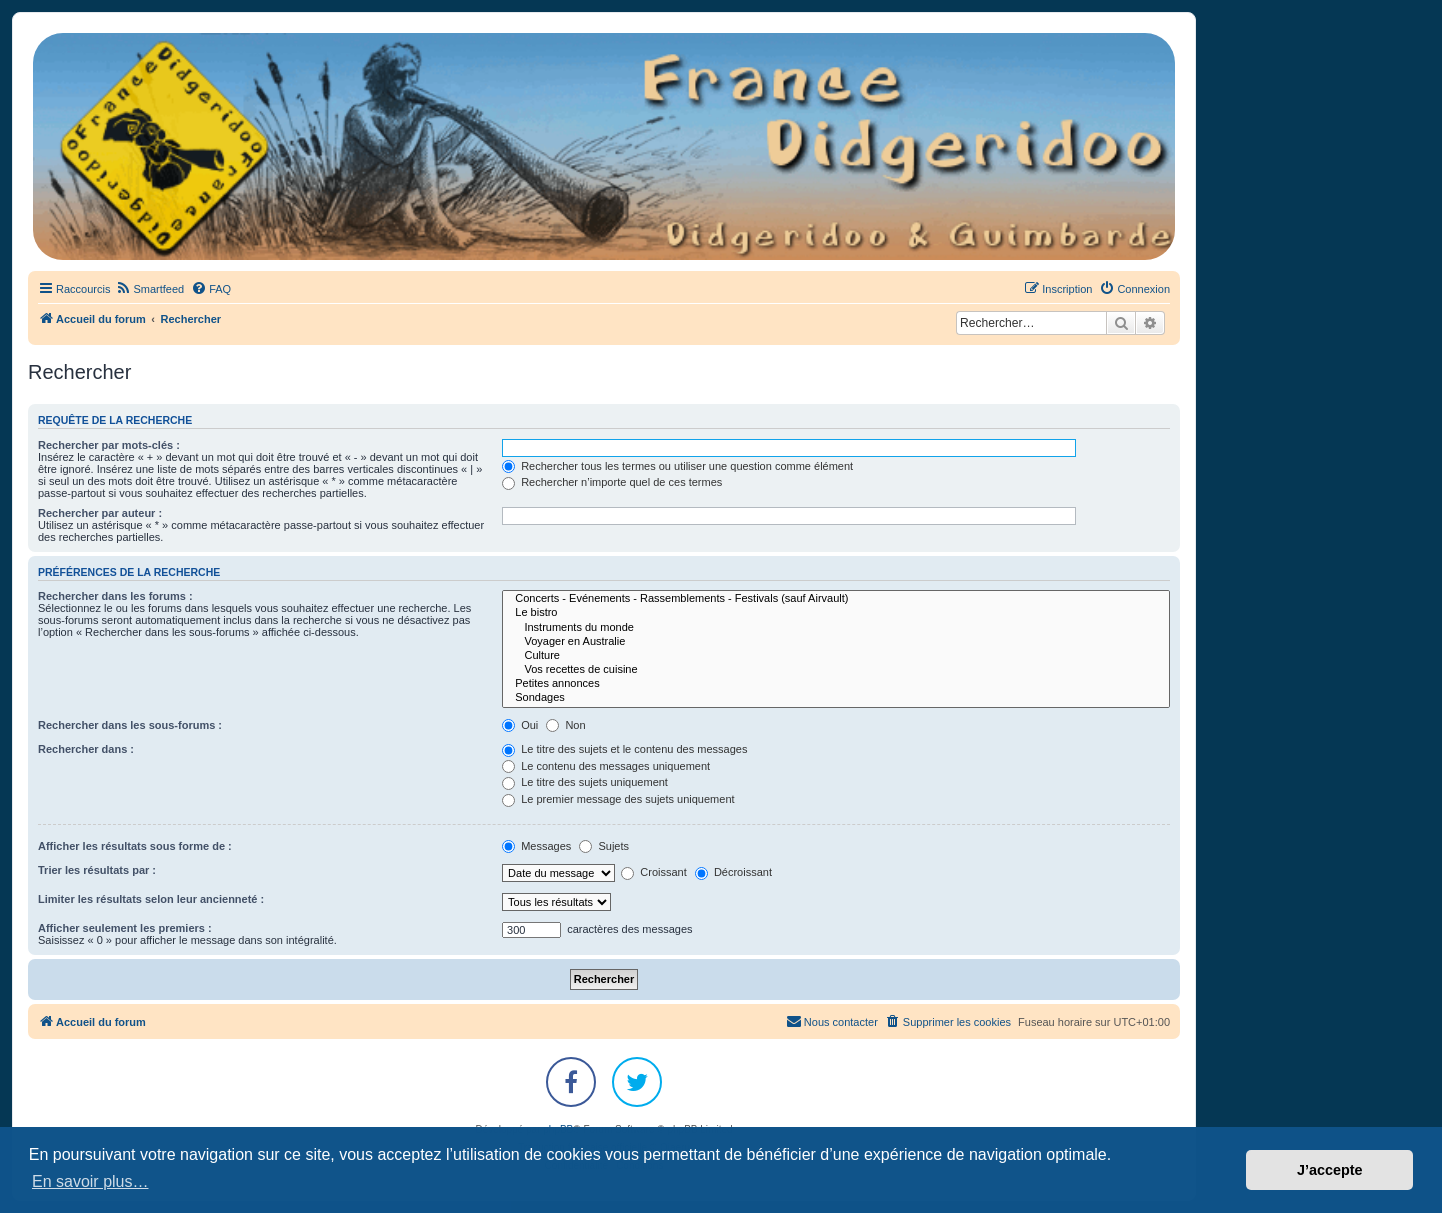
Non (565, 725)
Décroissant (733, 872)
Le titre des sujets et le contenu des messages (624, 749)
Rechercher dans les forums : (115, 596)
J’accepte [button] (1330, 1170)
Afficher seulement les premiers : (125, 928)
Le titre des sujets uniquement (585, 782)
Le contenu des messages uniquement (606, 766)
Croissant (654, 872)
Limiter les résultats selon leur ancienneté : (151, 899)
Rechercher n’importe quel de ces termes (612, 482)
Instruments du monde (836, 628)
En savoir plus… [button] (90, 1181)
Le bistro (836, 613)
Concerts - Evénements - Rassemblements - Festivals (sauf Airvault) (836, 599)
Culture (836, 656)
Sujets (604, 846)
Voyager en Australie (836, 642)
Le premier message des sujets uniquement (618, 799)
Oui (520, 725)
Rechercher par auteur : (100, 513)
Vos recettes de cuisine (836, 670)
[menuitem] (149, 289)
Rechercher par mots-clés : (109, 445)
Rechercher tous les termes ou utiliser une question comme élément (677, 466)
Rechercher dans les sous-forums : (130, 725)
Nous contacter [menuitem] (832, 1021)
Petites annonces (836, 684)
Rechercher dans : (86, 749)
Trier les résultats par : (97, 870)
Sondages (836, 698)
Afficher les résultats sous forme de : (135, 846)
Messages (536, 846)
